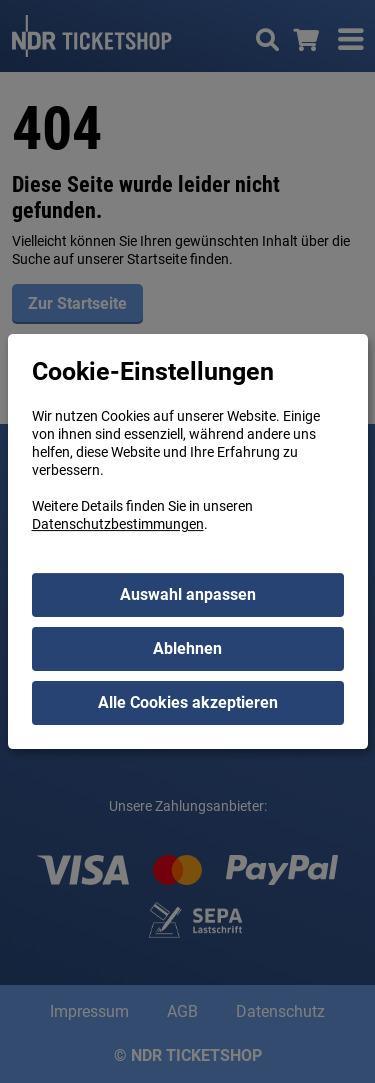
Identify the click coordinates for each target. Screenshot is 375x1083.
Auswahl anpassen (188, 594)
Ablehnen (187, 648)
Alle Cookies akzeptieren (188, 702)
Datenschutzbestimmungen (118, 524)
